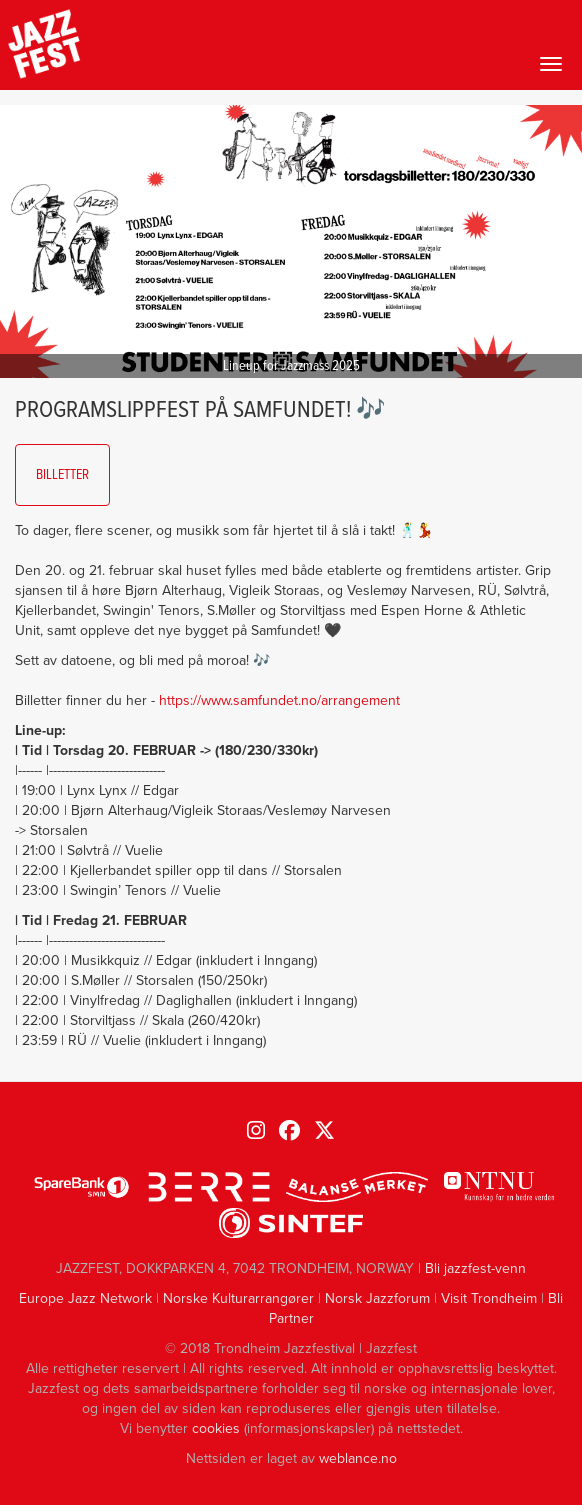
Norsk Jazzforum (377, 1298)
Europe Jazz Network (85, 1298)
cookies (216, 1428)
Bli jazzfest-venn (475, 1268)
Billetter (62, 475)
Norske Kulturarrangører (238, 1298)
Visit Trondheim (489, 1298)
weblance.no (358, 1458)
